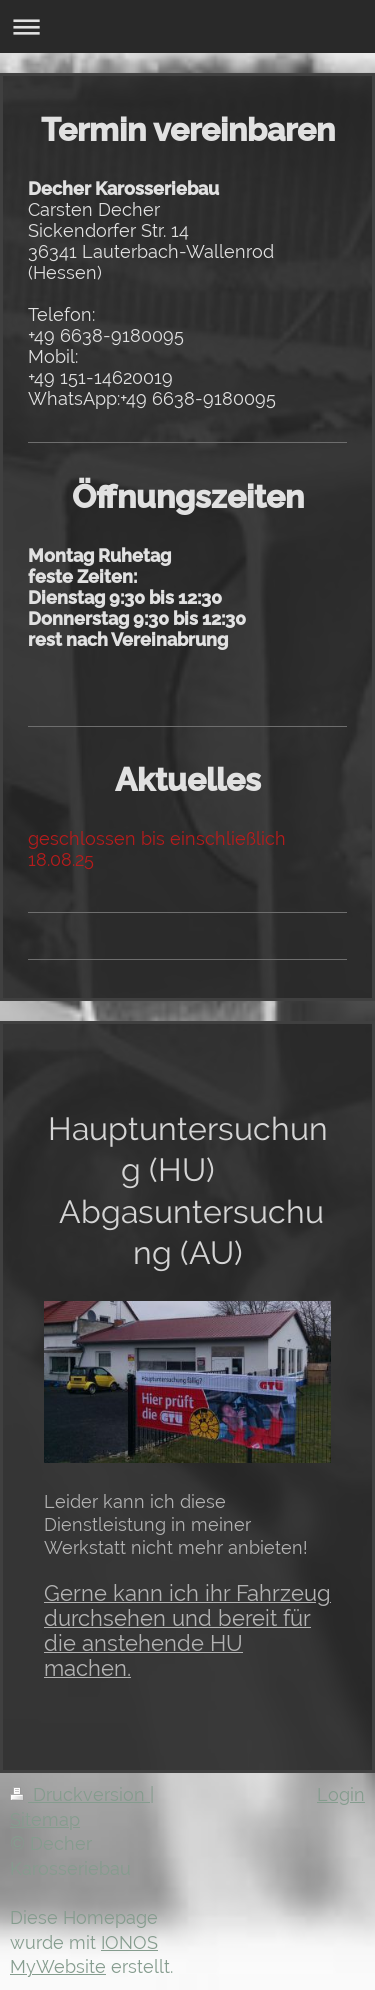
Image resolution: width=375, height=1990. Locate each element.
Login (341, 1794)
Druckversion (80, 1794)
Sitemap (45, 1819)
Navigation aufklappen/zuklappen (187, 26)
